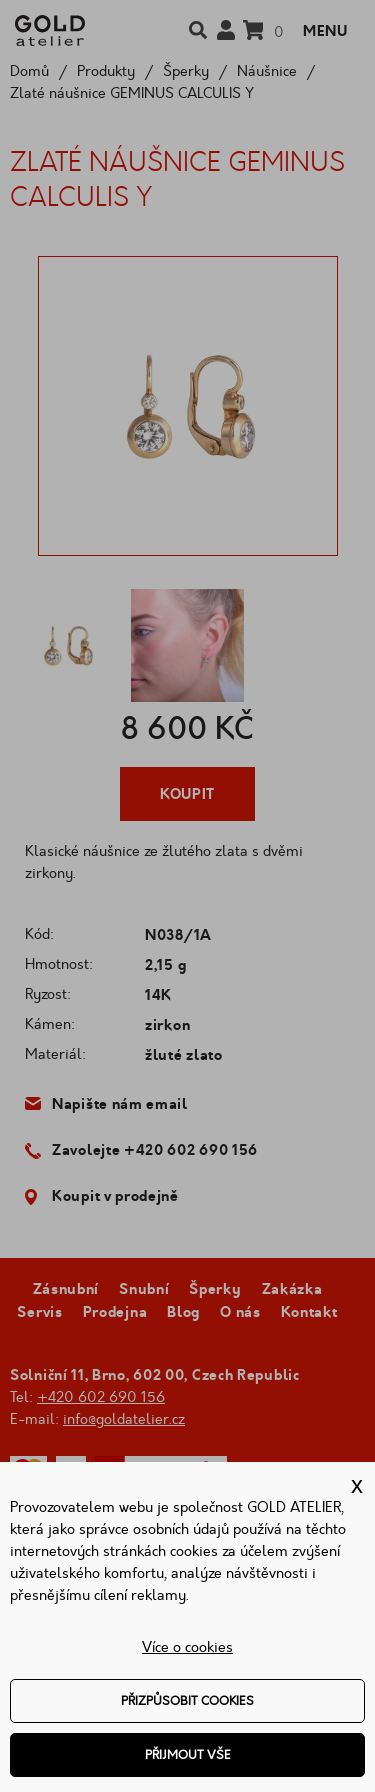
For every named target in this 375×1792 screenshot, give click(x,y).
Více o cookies (187, 1647)
